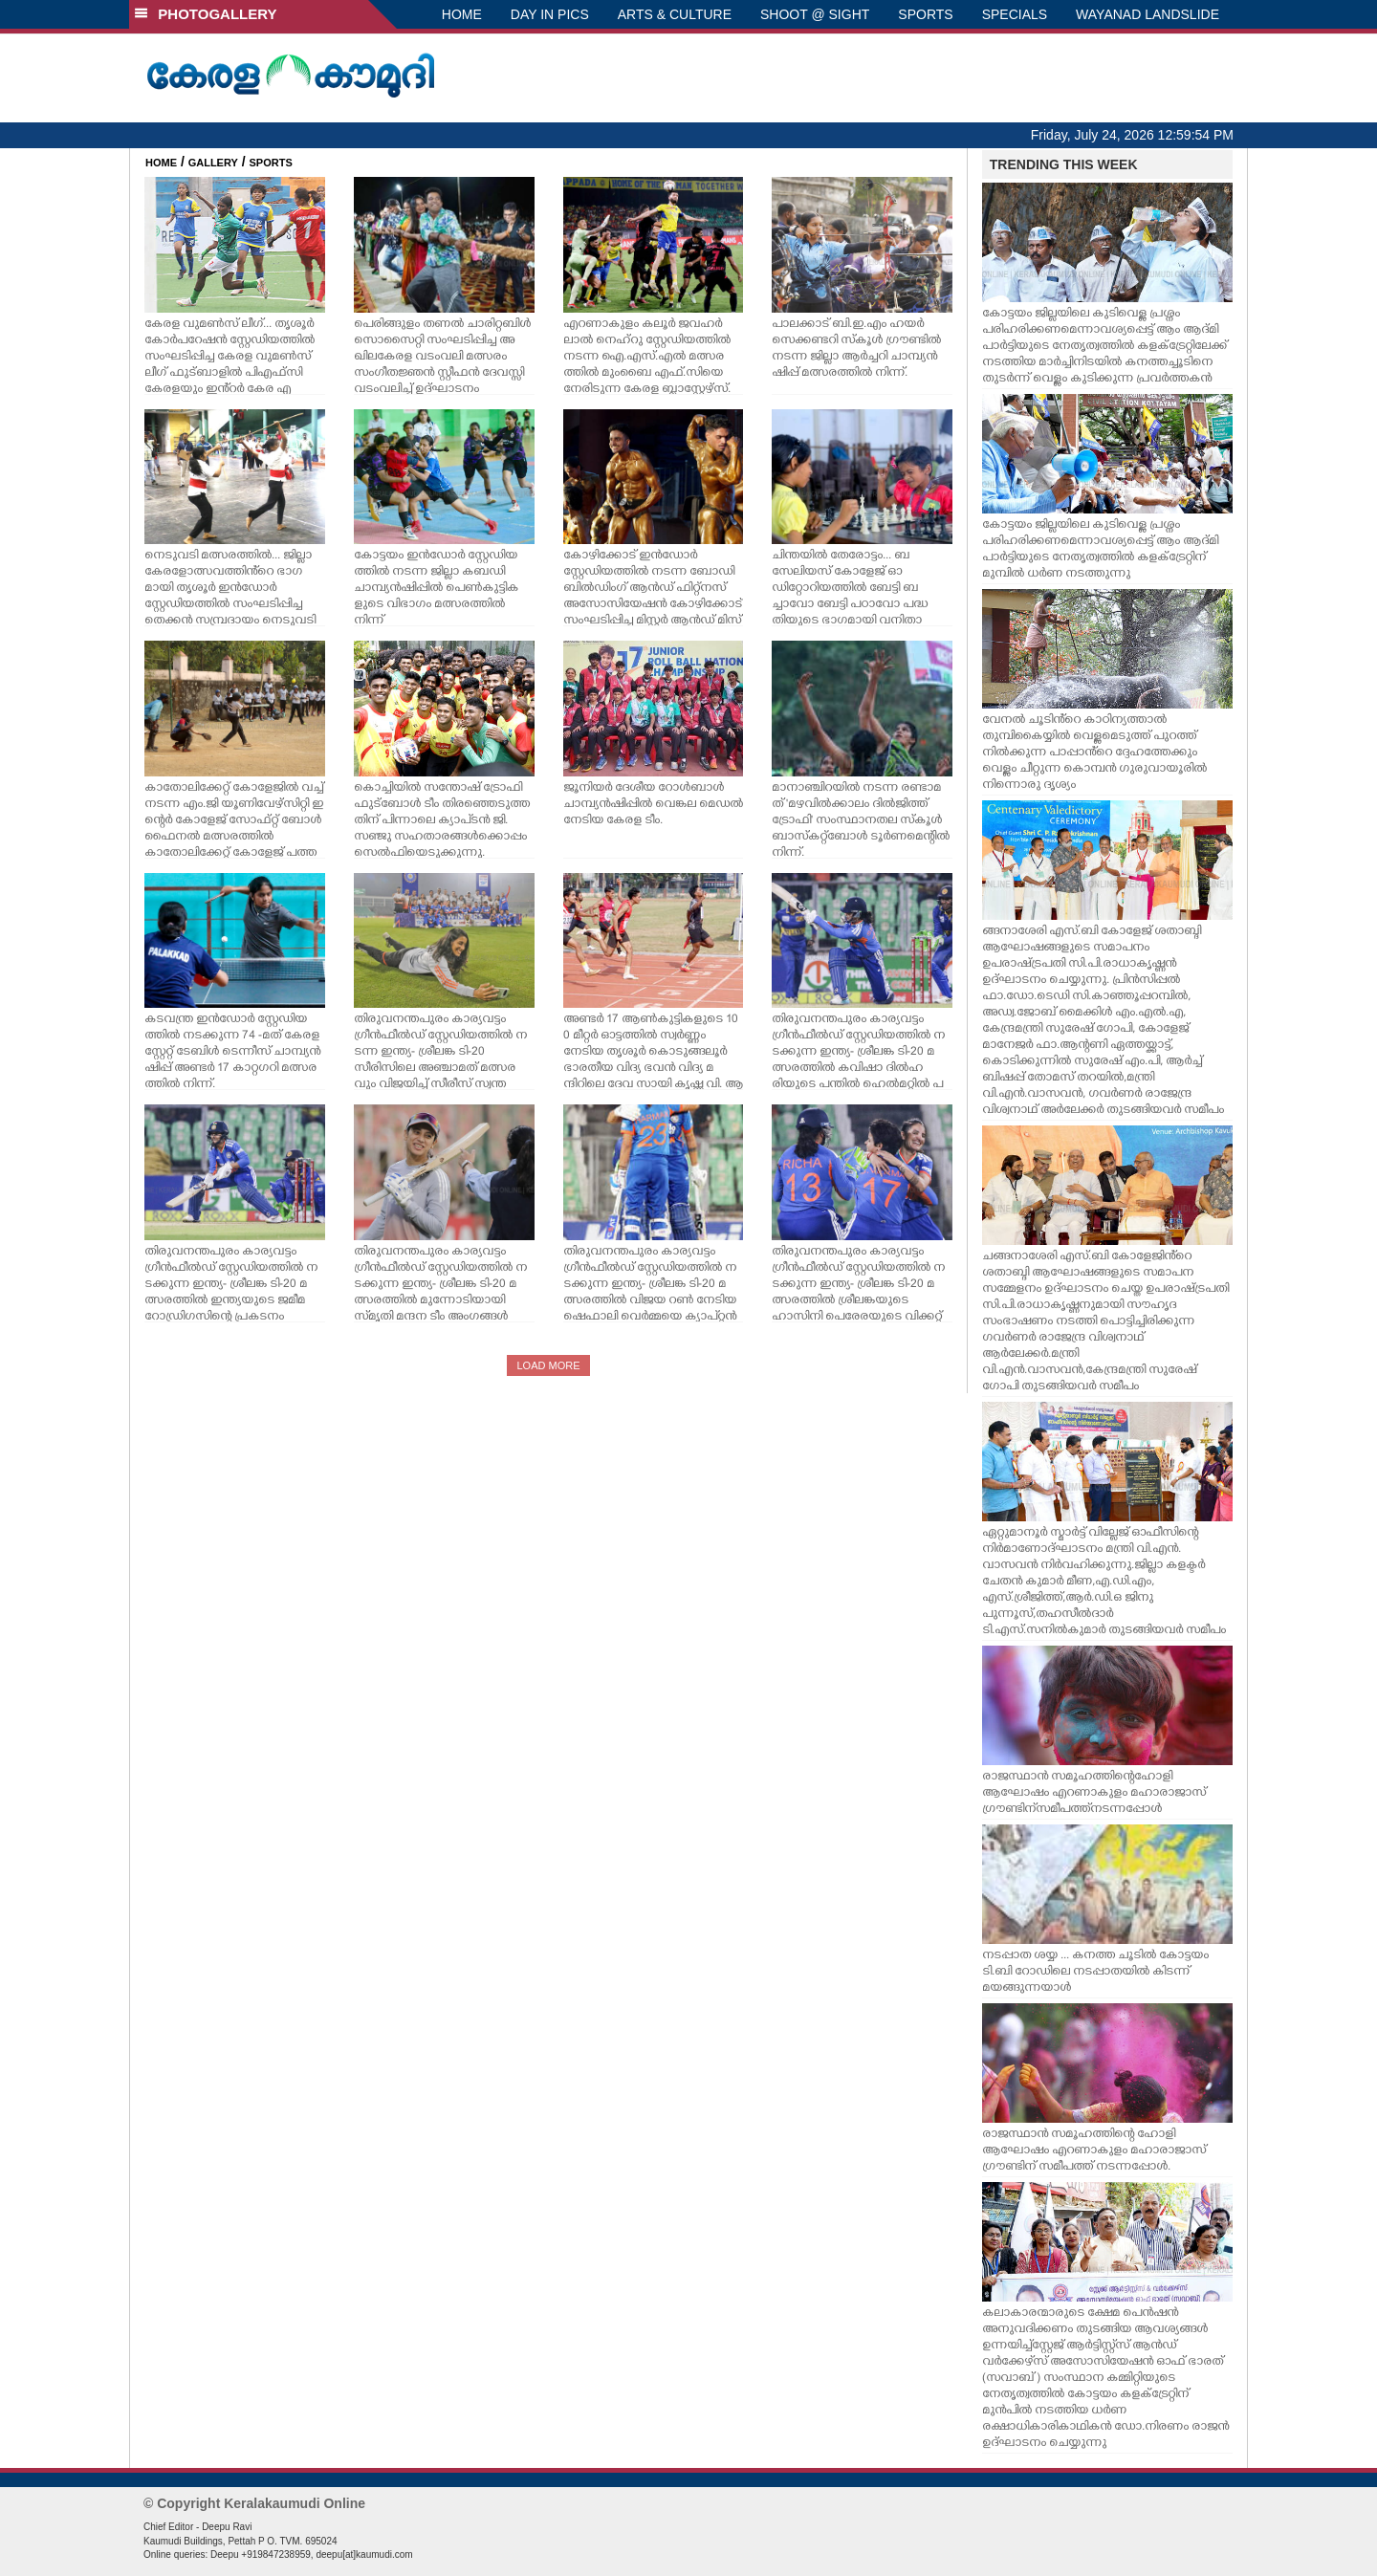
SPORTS (925, 14)
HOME (462, 14)
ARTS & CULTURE (675, 14)
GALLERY (213, 162)
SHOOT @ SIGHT (814, 14)
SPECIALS (1014, 14)
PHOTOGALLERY (205, 14)
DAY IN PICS (550, 14)
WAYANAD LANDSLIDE (1147, 14)
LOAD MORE (547, 1365)
